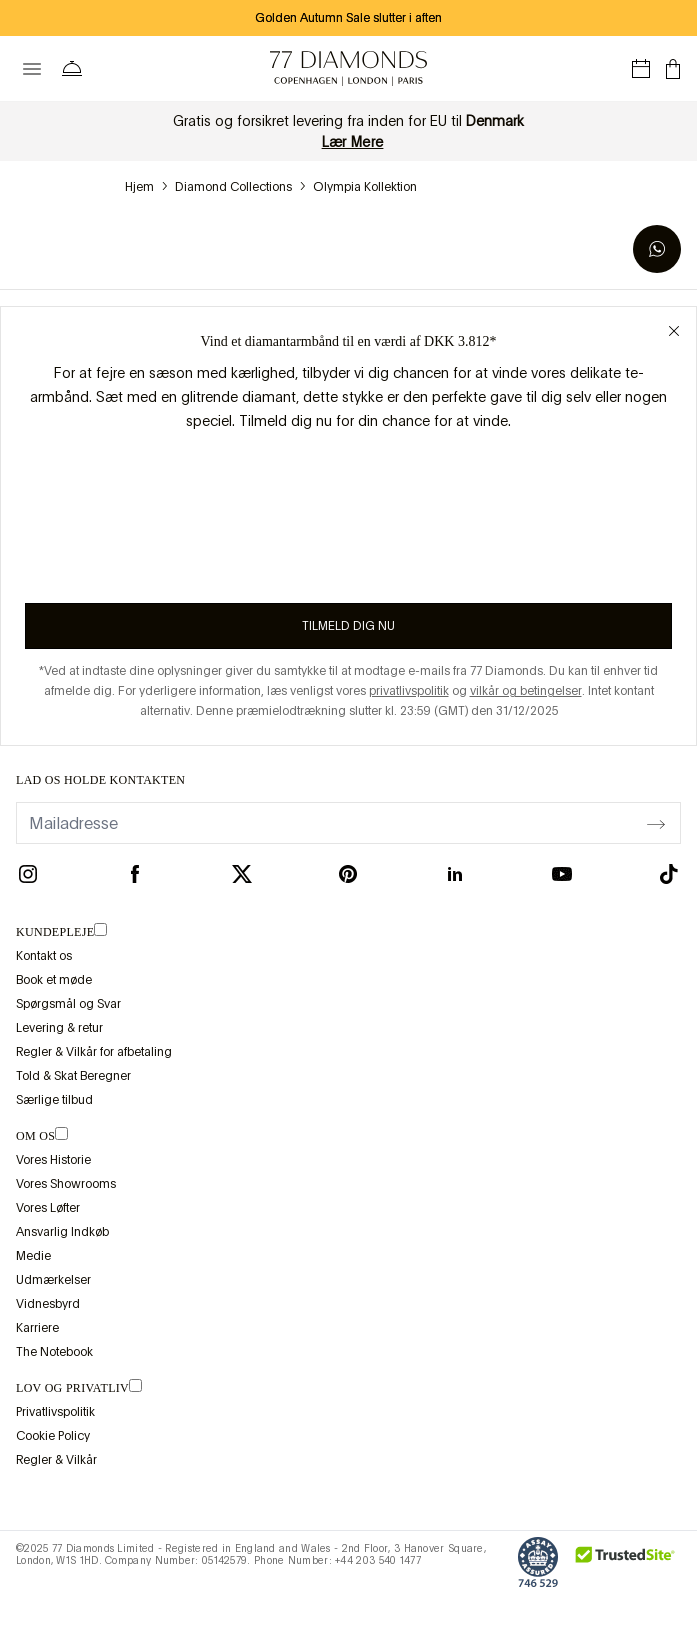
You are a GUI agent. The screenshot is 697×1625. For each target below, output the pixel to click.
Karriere (37, 1328)
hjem (139, 187)
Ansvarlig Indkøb (62, 1232)
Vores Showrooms (66, 1184)
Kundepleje (55, 932)
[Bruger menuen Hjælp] (76, 69)
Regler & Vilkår (56, 1460)
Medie (33, 1256)
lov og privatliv (72, 1388)
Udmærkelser (53, 1280)
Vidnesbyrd (48, 1304)
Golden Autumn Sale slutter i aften (348, 18)
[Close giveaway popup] (674, 329)
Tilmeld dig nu (348, 626)
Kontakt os (44, 956)
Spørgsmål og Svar (68, 1004)
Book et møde (54, 980)
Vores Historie (53, 1160)
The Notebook (54, 1352)
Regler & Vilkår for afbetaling (94, 1052)
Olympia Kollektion (365, 187)
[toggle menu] (32, 69)
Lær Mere (353, 142)
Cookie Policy (53, 1436)
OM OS (35, 1136)
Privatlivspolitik (55, 1412)
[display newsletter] (656, 822)
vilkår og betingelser (526, 691)
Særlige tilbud (54, 1100)
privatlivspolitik (409, 691)
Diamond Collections (233, 187)
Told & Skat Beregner (73, 1076)
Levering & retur (59, 1028)
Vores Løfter (48, 1208)
